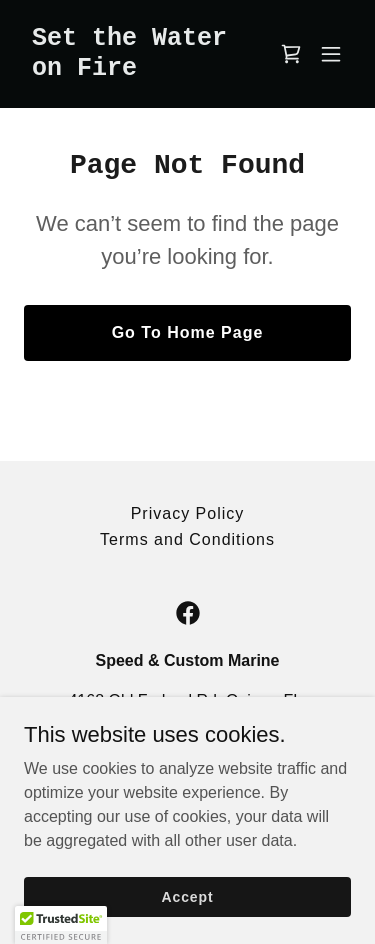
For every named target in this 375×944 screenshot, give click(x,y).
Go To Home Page (188, 332)
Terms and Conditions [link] (187, 539)
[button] (331, 54)
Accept (188, 896)
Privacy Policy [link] (188, 513)
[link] (138, 69)
